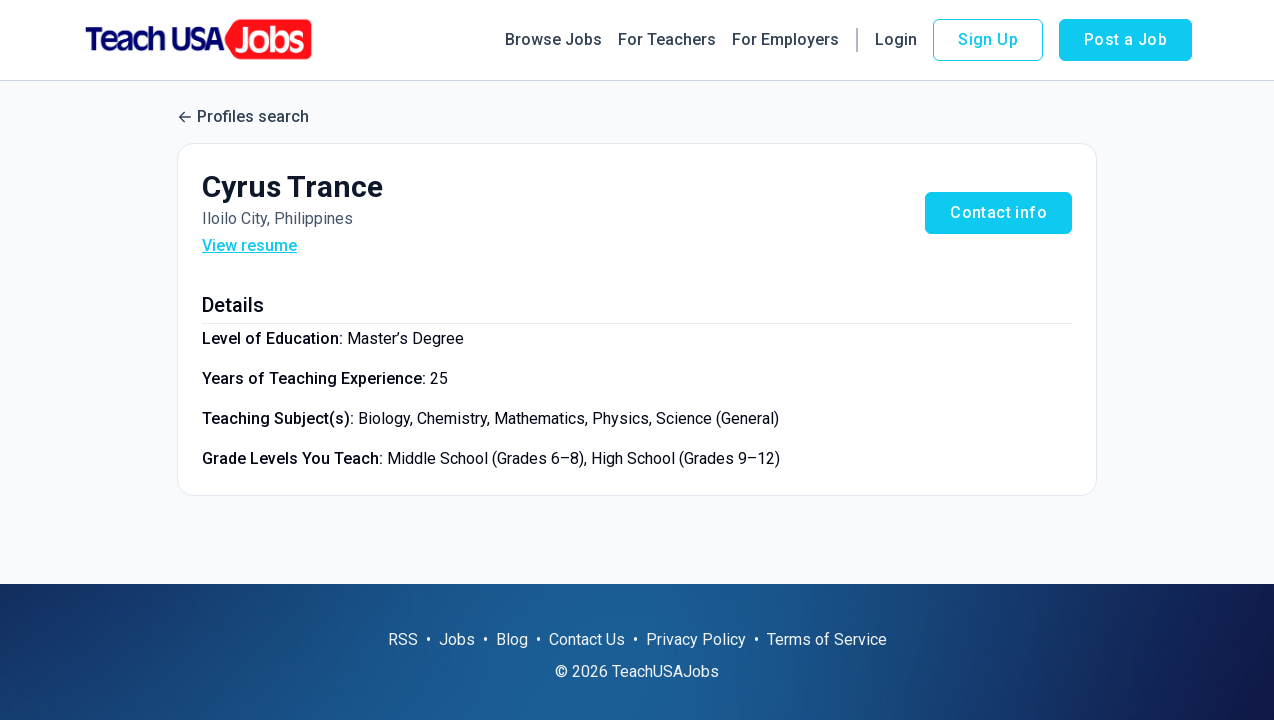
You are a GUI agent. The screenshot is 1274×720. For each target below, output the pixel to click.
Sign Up (988, 39)
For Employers (785, 39)
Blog (512, 639)
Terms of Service (827, 639)
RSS (403, 639)
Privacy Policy (696, 639)
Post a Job (1125, 39)
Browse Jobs (553, 39)
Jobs (457, 639)
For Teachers (667, 39)
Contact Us (587, 639)
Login (896, 39)
